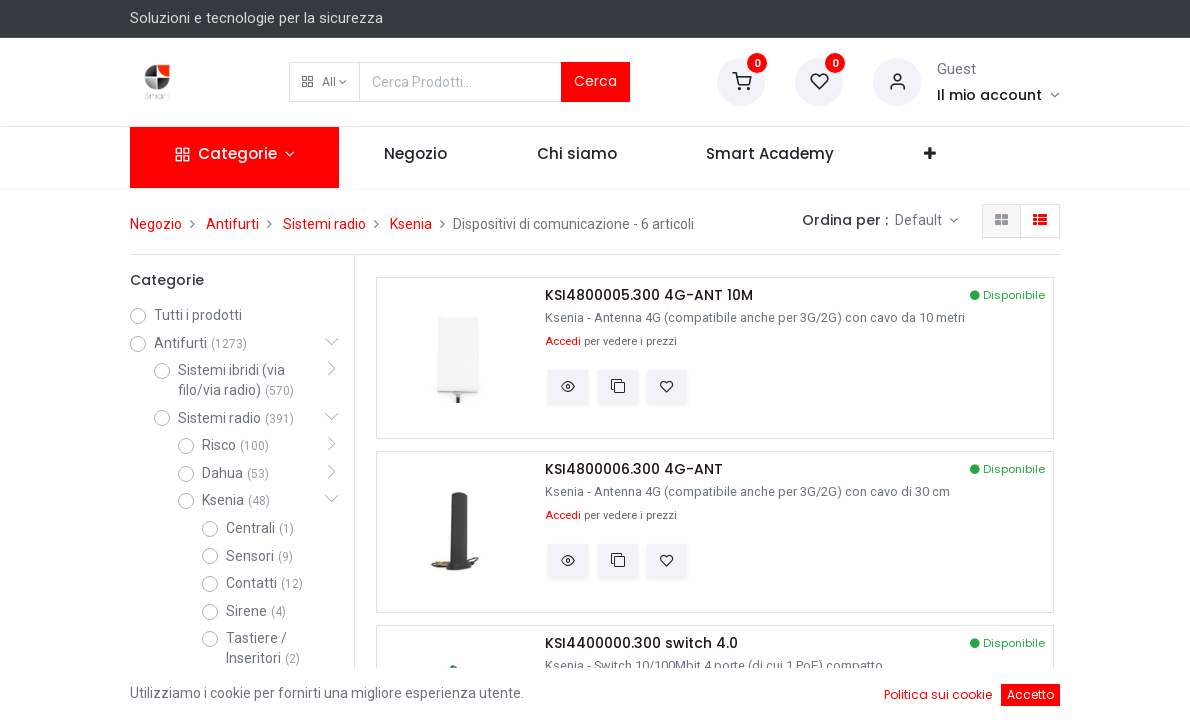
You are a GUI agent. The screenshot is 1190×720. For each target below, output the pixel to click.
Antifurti (232, 224)
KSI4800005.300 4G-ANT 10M (649, 295)
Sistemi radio (324, 224)
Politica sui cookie (938, 694)
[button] (324, 82)
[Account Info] (998, 95)
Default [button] (920, 220)
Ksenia (411, 224)
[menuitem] (415, 157)
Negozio (156, 224)
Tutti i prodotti (198, 315)
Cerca (595, 81)
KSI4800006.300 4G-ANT (634, 469)
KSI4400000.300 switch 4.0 (641, 643)
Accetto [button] (1030, 694)
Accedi (563, 341)
